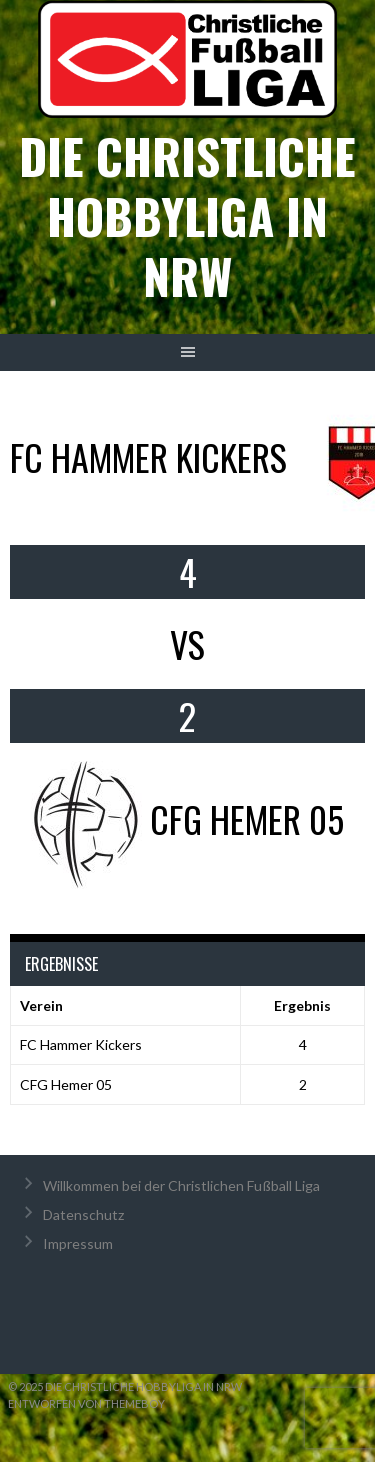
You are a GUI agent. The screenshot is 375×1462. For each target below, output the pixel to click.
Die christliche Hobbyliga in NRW (187, 215)
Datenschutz (83, 1214)
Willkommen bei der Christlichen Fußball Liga (181, 1185)
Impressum (78, 1243)
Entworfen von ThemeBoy (86, 1403)
